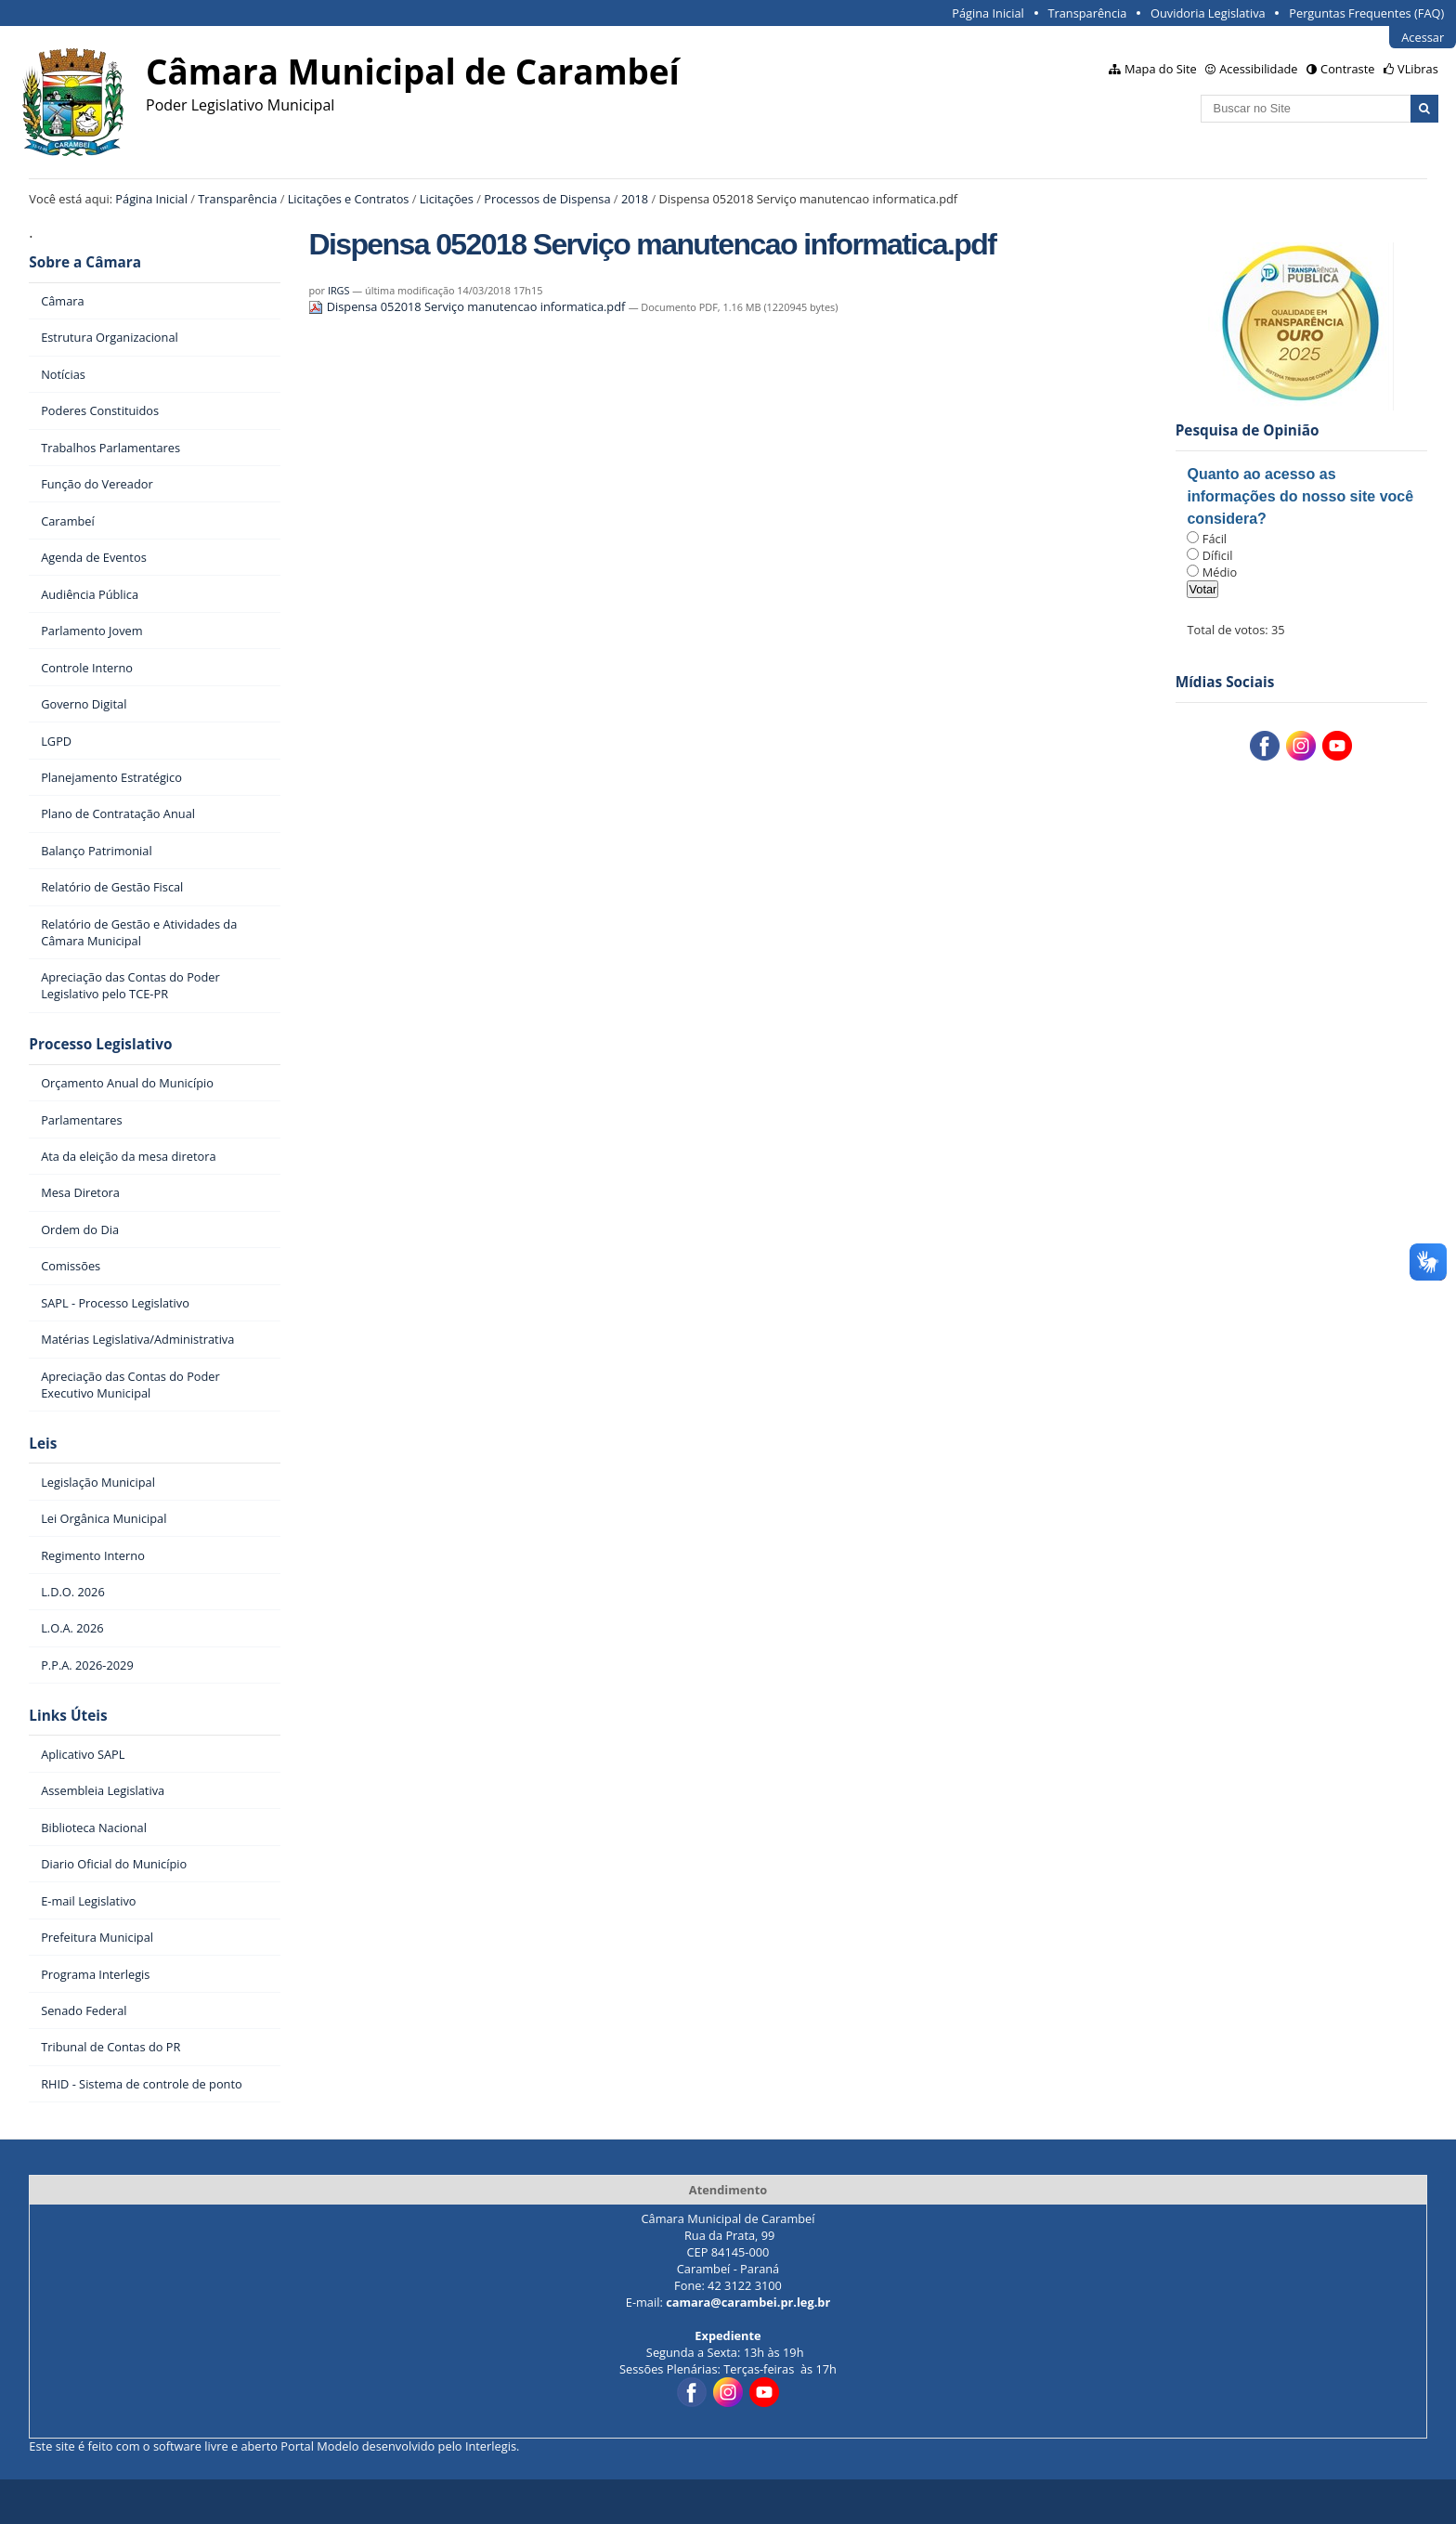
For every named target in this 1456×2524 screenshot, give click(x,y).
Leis (43, 1443)
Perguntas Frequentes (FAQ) (1366, 13)
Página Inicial (988, 13)
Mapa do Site (1160, 68)
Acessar (1422, 37)
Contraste (1347, 68)
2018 (634, 198)
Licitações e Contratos (349, 198)
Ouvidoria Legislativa (1208, 13)
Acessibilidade (1258, 68)
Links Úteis (68, 1715)
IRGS (339, 290)
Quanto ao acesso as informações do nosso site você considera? (1300, 496)
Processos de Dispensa (547, 198)
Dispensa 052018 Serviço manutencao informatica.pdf (468, 306)
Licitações (447, 198)
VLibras (1418, 68)
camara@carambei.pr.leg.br (748, 2302)
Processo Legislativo (100, 1044)
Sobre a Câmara (85, 262)
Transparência (1086, 13)
